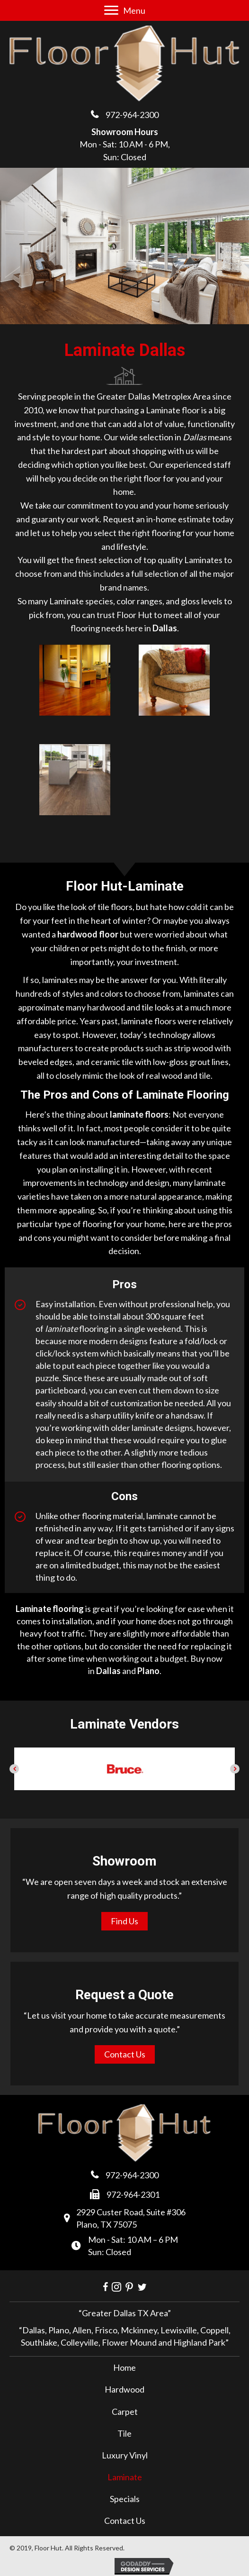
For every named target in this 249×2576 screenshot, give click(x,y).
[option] (124, 1769)
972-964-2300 (132, 114)
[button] (14, 1769)
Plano (148, 1671)
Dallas (108, 1671)
